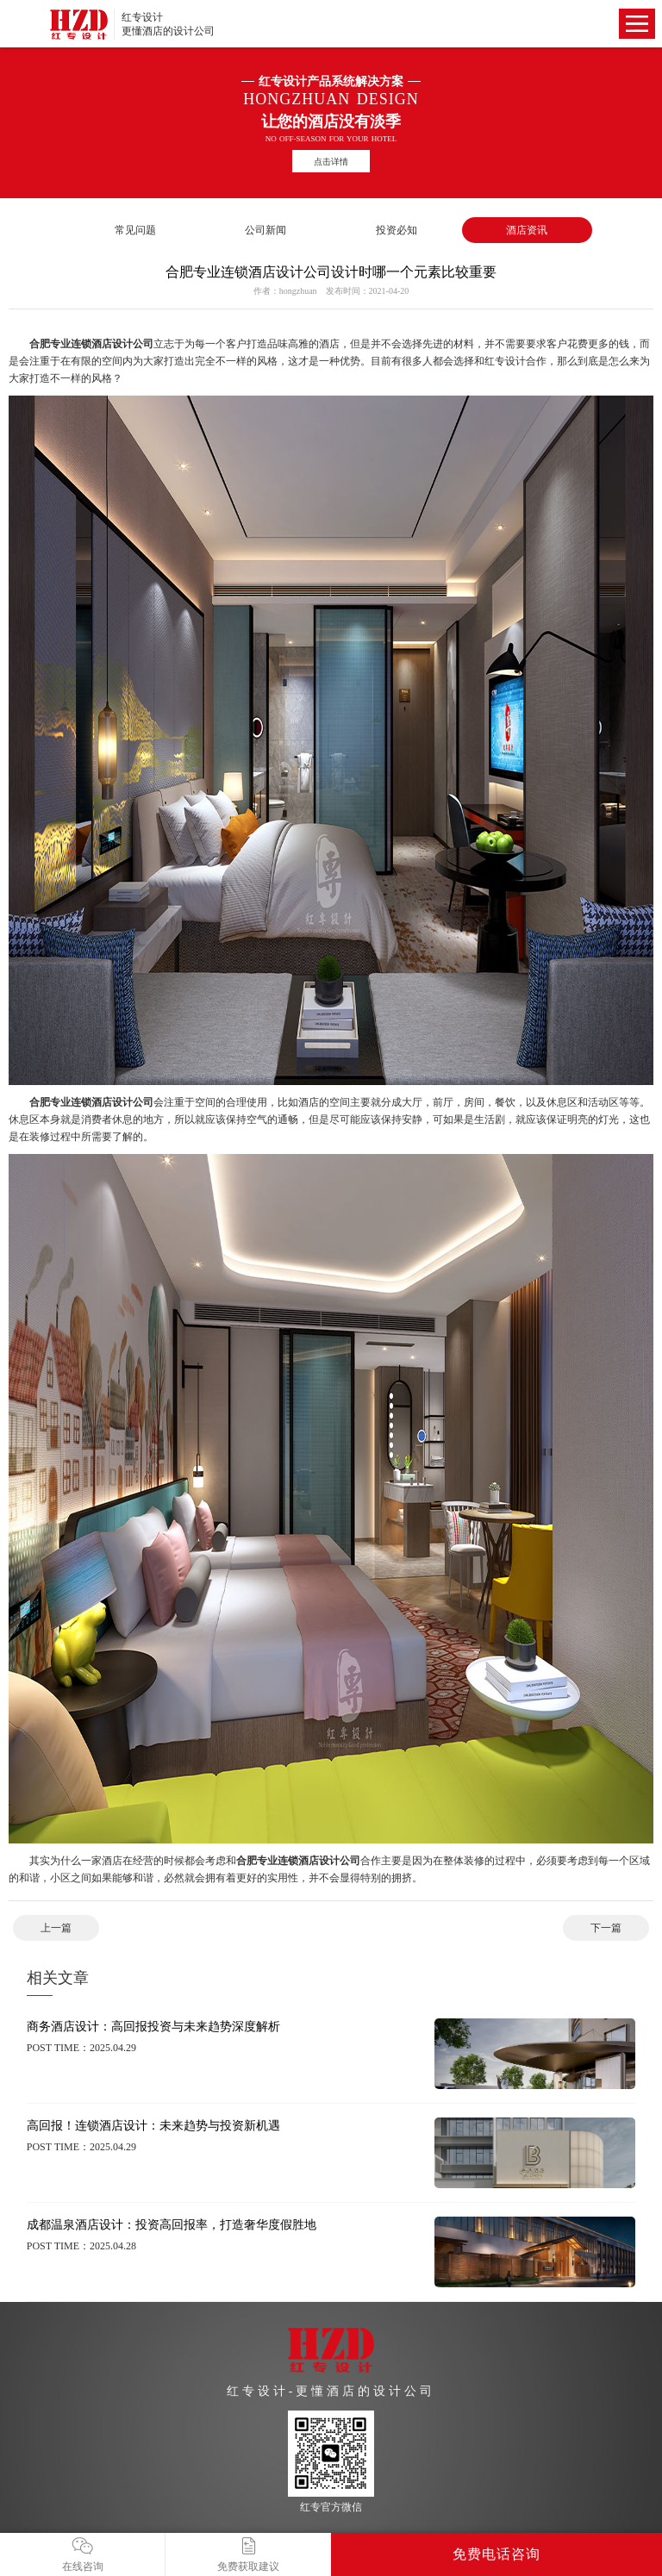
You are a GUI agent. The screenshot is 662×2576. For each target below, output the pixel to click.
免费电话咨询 (496, 2554)
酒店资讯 (526, 230)
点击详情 (331, 161)
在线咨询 (82, 2555)
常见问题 (135, 230)
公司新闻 (265, 230)
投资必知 (396, 230)
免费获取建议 (248, 2555)
